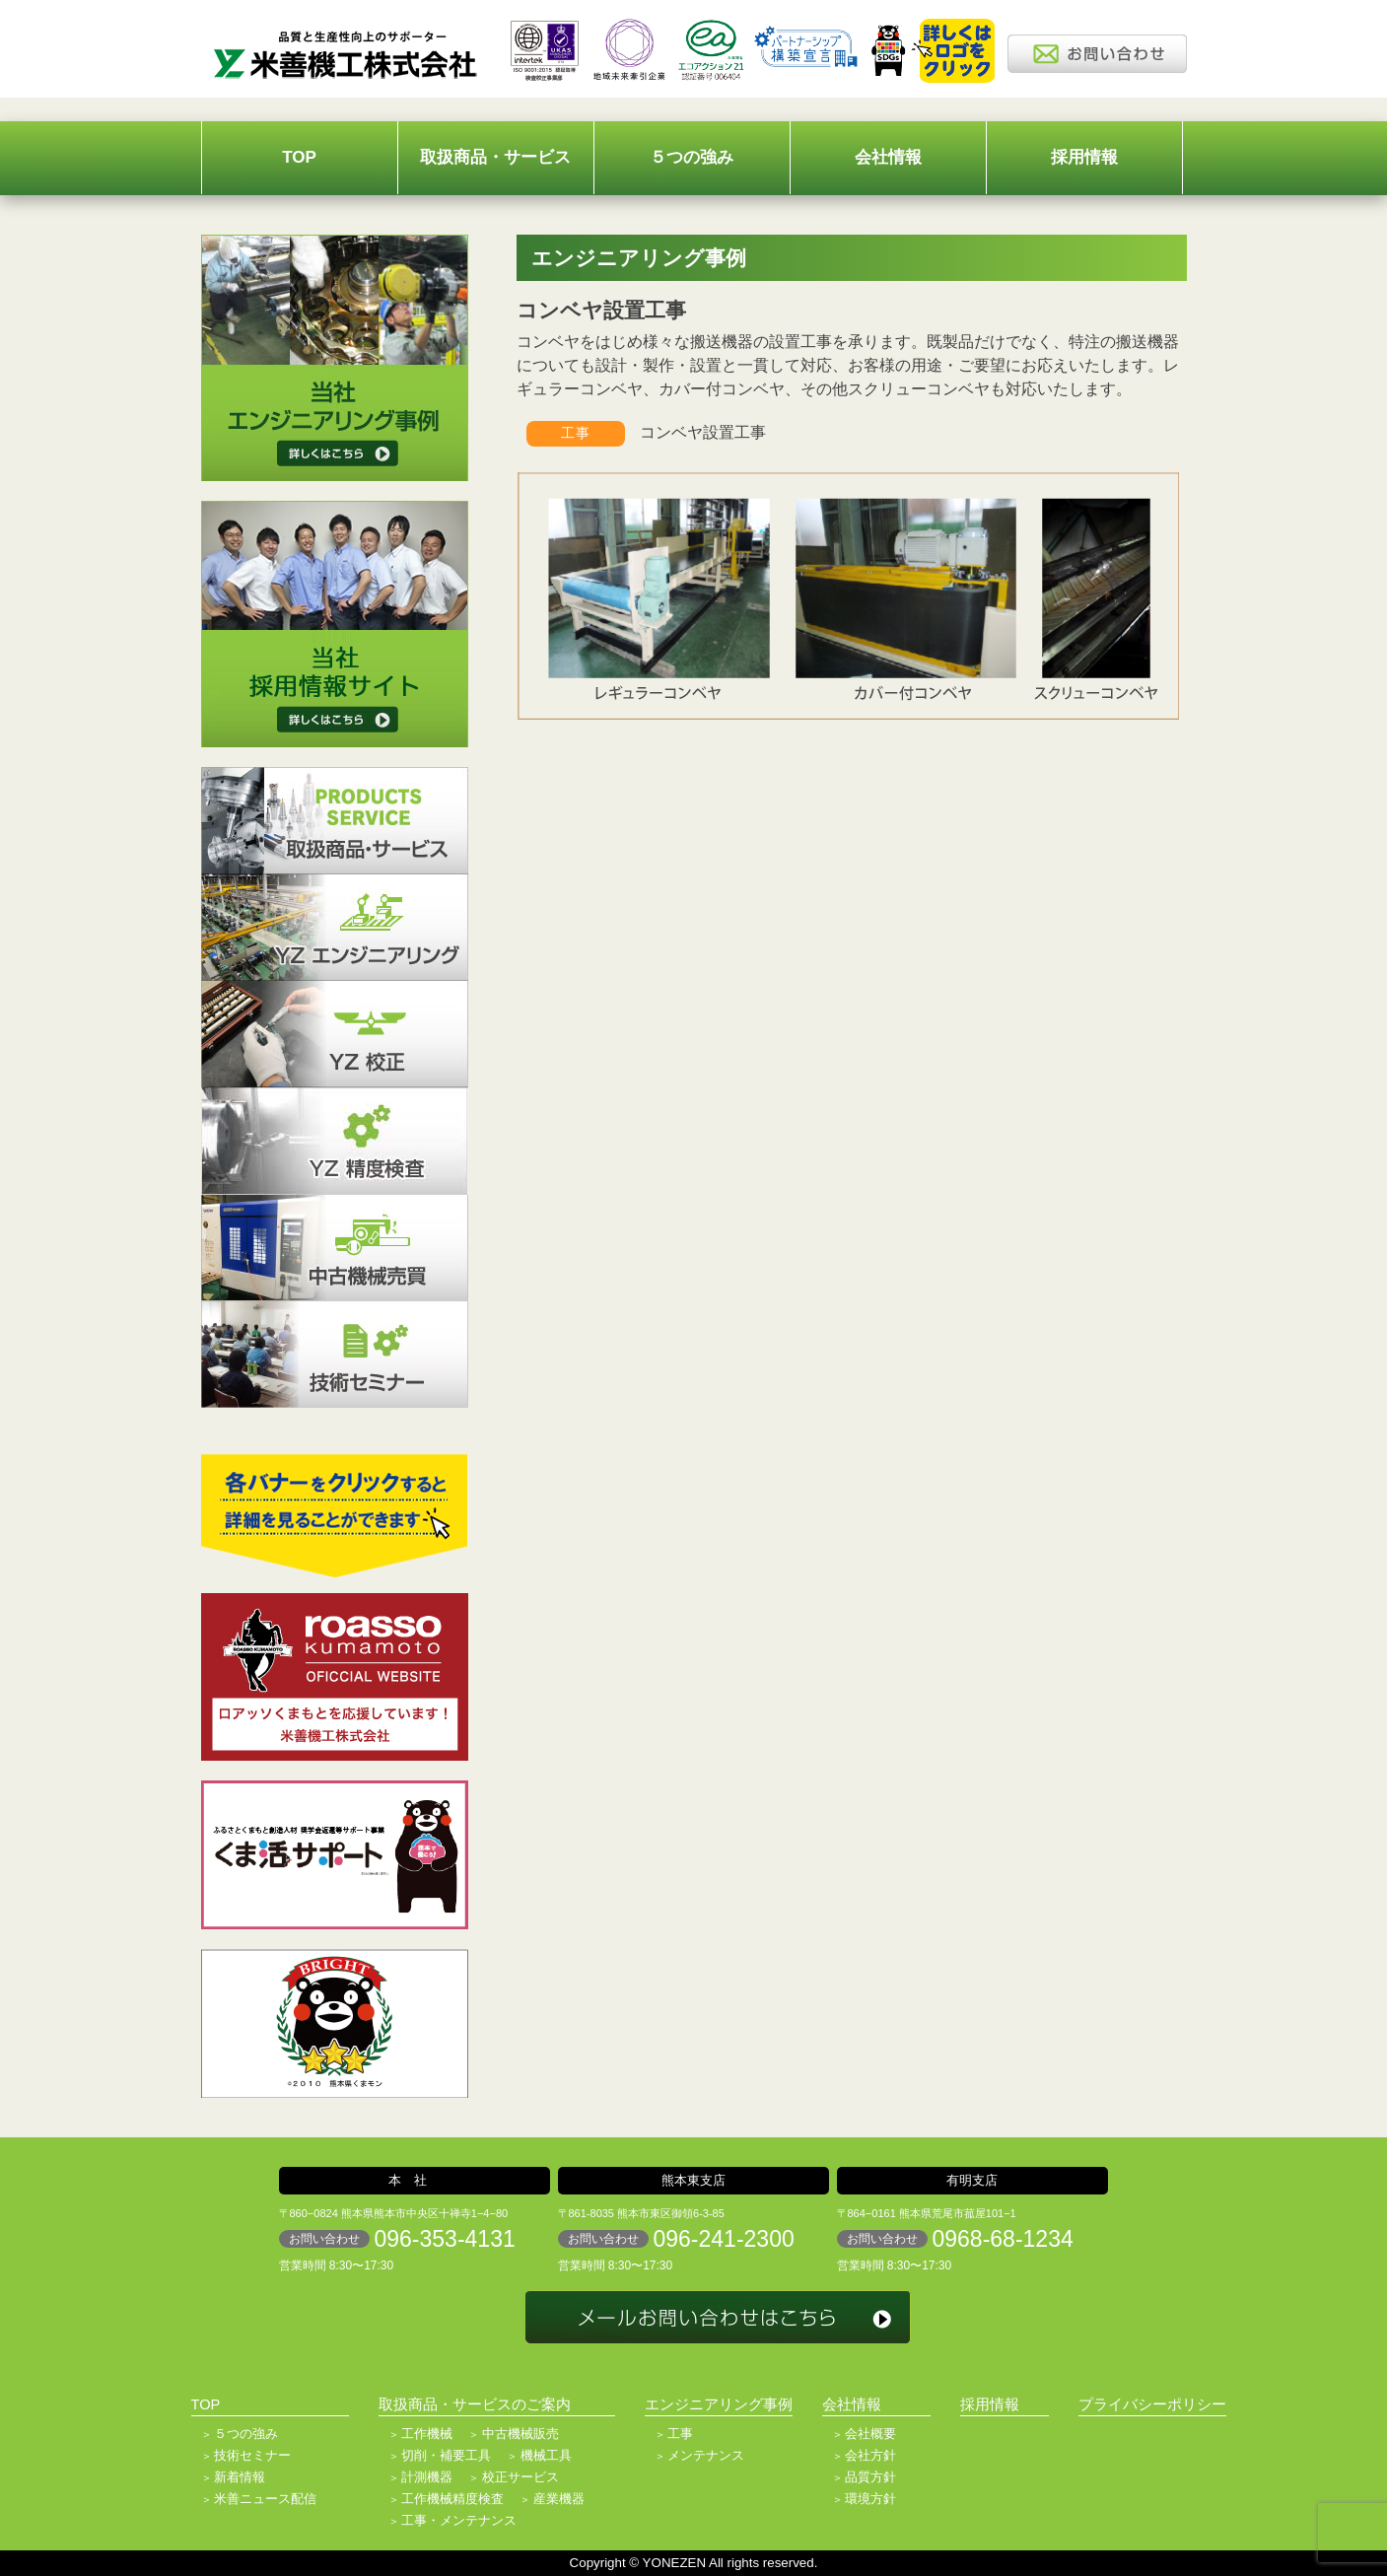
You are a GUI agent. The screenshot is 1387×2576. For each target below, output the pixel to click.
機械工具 (546, 2455)
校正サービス (520, 2477)
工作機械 (426, 2433)
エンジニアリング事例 (719, 2404)
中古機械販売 (520, 2433)
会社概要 (870, 2433)
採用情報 (1084, 157)
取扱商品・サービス (495, 157)
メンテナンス (705, 2455)
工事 (680, 2433)
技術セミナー (252, 2455)
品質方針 (870, 2477)
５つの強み (691, 157)
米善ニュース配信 (265, 2498)
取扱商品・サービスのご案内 (475, 2404)
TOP (299, 157)
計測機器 (426, 2477)
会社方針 (870, 2455)
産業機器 (559, 2498)
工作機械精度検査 (452, 2498)
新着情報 (239, 2477)
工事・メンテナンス (459, 2520)
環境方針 (870, 2498)
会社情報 (888, 157)
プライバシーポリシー (1152, 2404)
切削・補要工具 (446, 2455)
